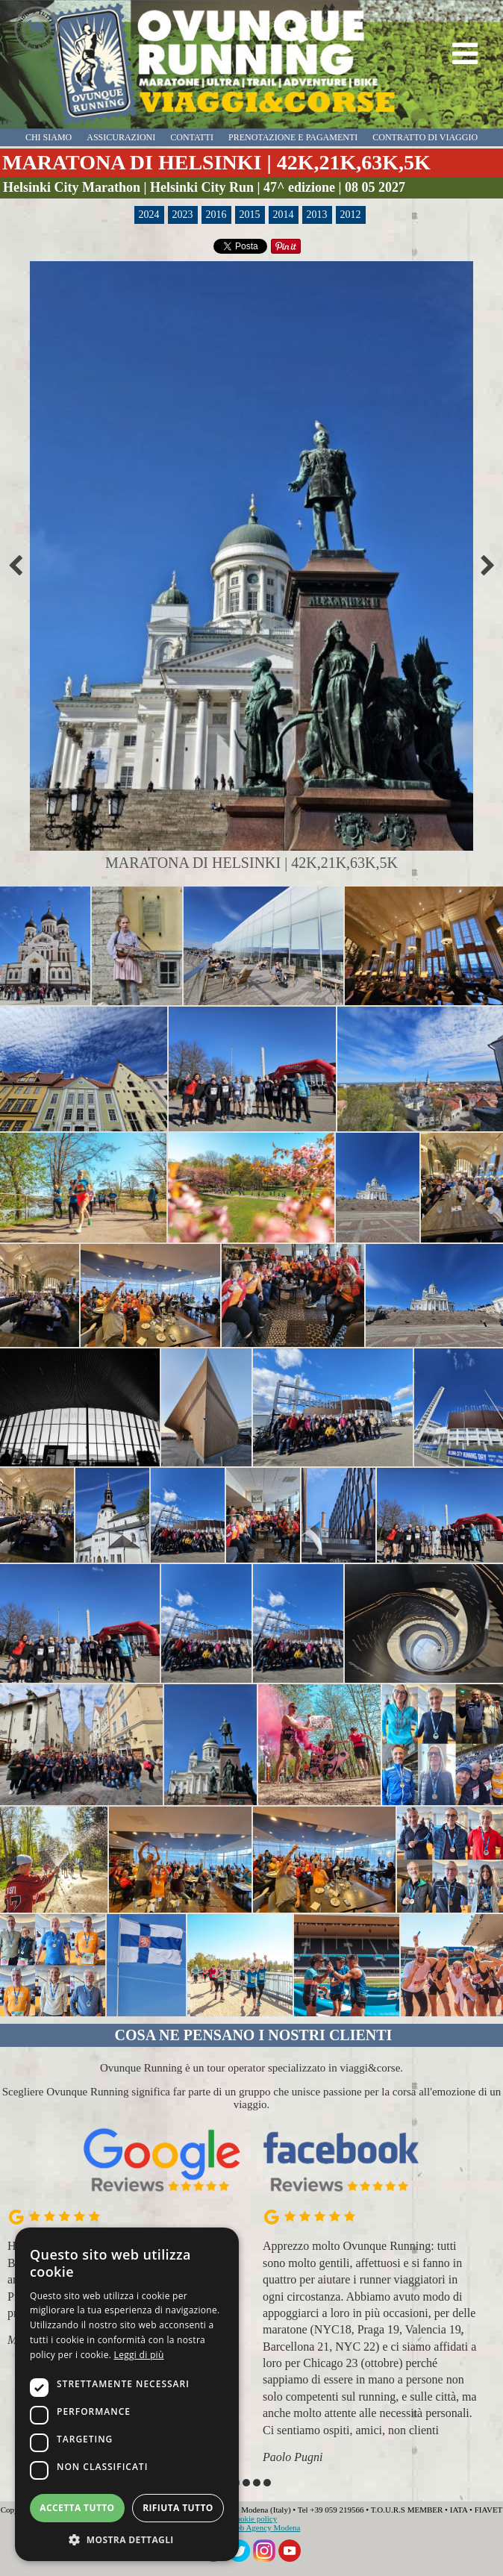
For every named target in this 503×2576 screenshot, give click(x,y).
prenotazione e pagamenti (292, 137)
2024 (149, 214)
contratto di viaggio (425, 137)
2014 (283, 214)
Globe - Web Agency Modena (252, 2527)
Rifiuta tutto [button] (178, 2507)
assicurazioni (121, 137)
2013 (317, 214)
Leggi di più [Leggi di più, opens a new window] (139, 2354)
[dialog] (127, 2394)
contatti (191, 137)
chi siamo (48, 137)
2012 (350, 214)
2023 (182, 214)
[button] (246, 2482)
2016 (216, 214)
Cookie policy (254, 2518)
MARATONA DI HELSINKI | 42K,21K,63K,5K (216, 162)
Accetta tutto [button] (77, 2507)
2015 (250, 214)
